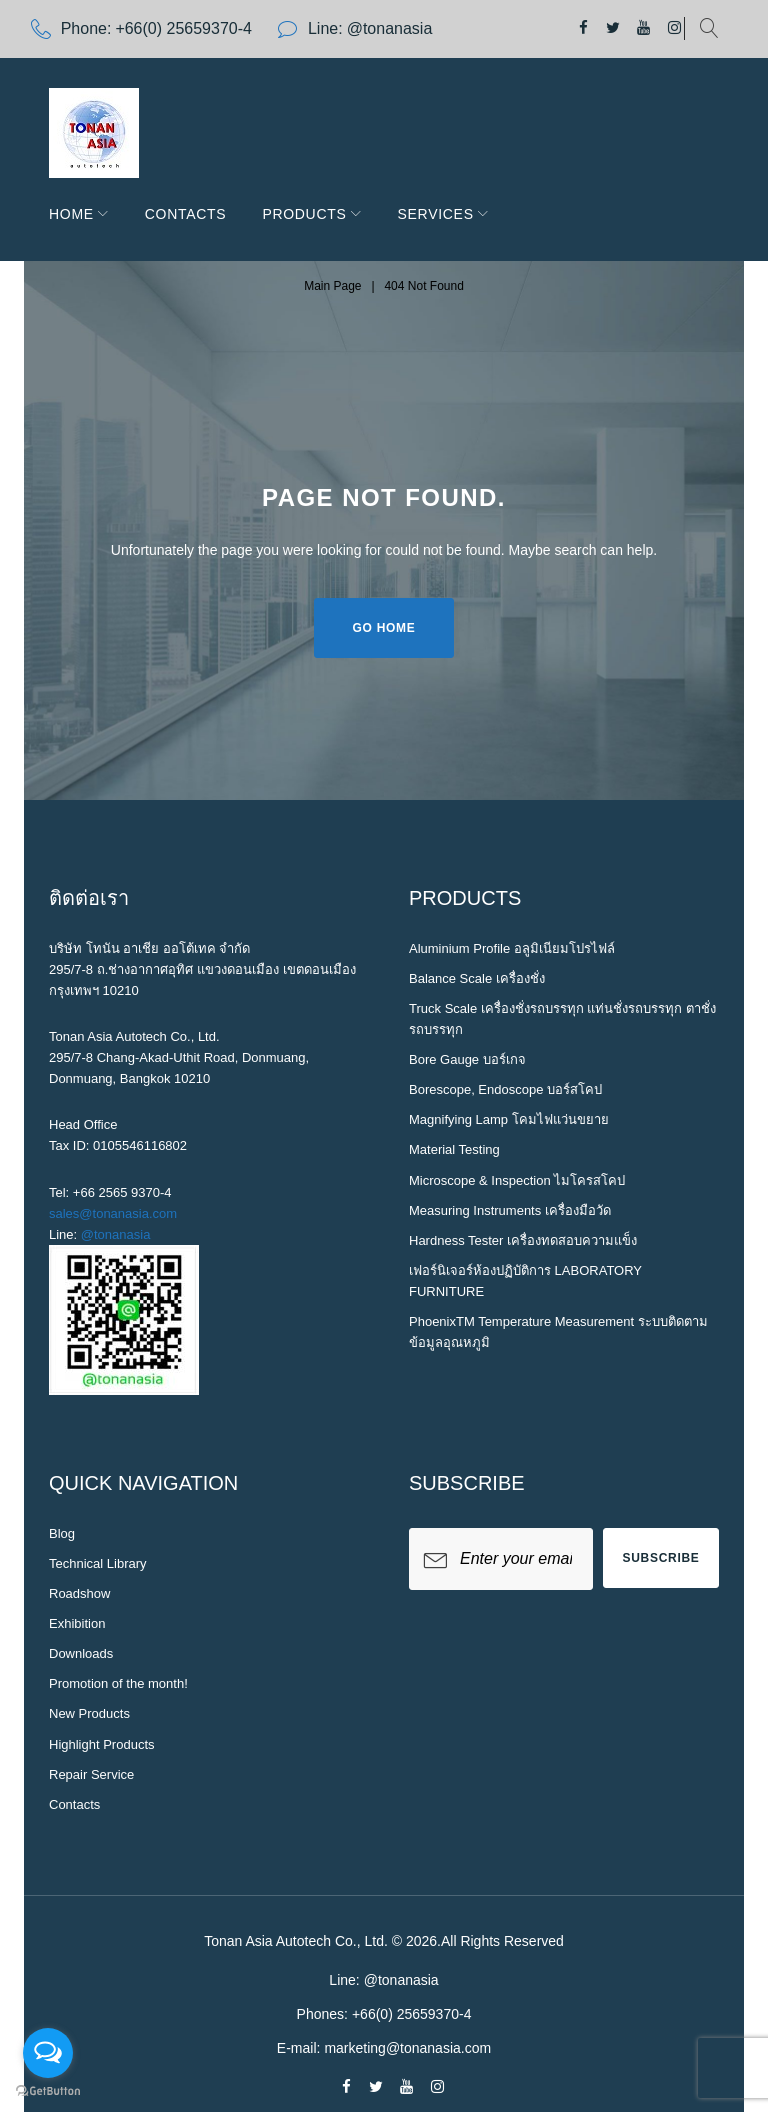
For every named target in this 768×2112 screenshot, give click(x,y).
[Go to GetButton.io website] (48, 2091)
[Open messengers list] (48, 2053)
